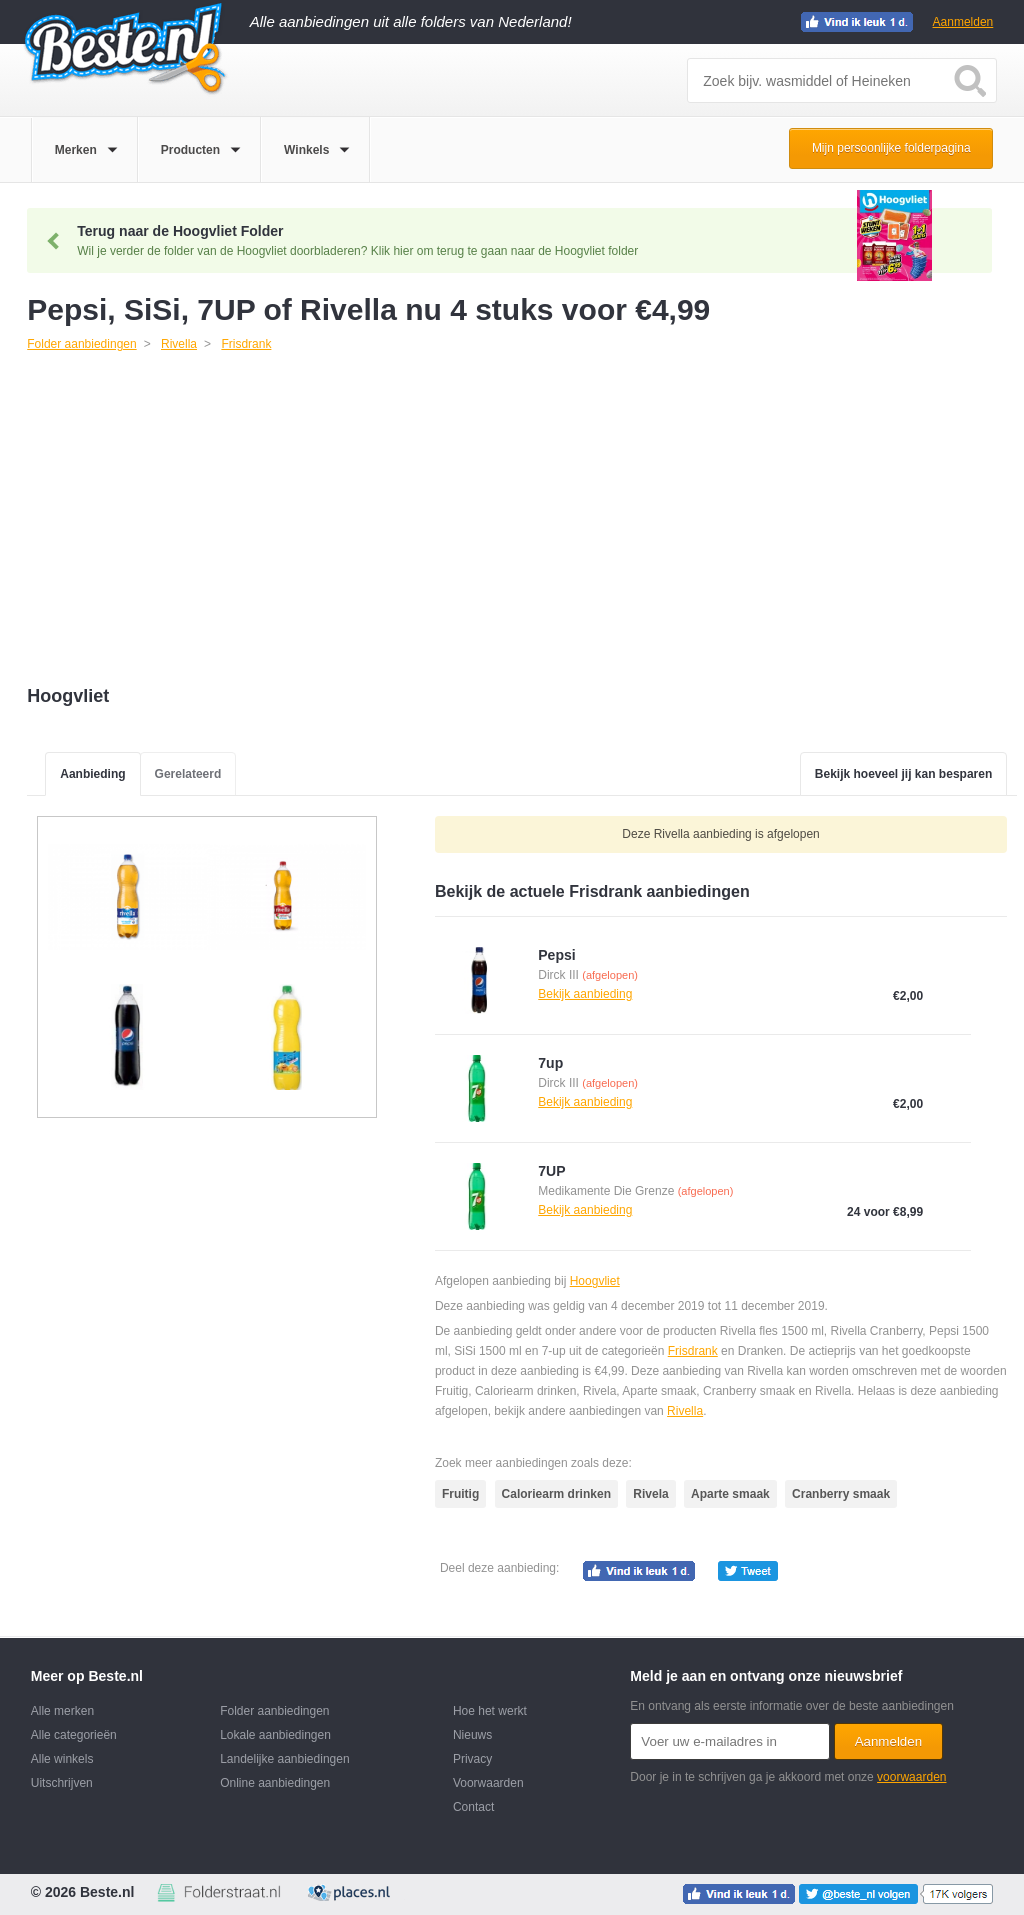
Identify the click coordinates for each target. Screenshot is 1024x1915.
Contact (473, 1807)
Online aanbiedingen (275, 1783)
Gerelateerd (188, 774)
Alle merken (62, 1711)
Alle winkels (62, 1759)
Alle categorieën (74, 1735)
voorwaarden (911, 1777)
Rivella (685, 1411)
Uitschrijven (62, 1783)
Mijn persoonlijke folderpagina (891, 148)
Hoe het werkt (490, 1711)
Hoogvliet (595, 1281)
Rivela (650, 1494)
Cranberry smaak (841, 1494)
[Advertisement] (522, 521)
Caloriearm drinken (556, 1494)
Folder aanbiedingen (274, 1711)
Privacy (472, 1759)
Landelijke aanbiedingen (284, 1759)
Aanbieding (92, 774)
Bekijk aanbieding (585, 994)
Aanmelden (963, 22)
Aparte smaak (730, 1494)
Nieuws (472, 1735)
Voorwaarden (488, 1783)
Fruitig (460, 1494)
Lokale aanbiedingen (275, 1735)
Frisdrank (693, 1351)
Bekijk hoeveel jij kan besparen (903, 774)
